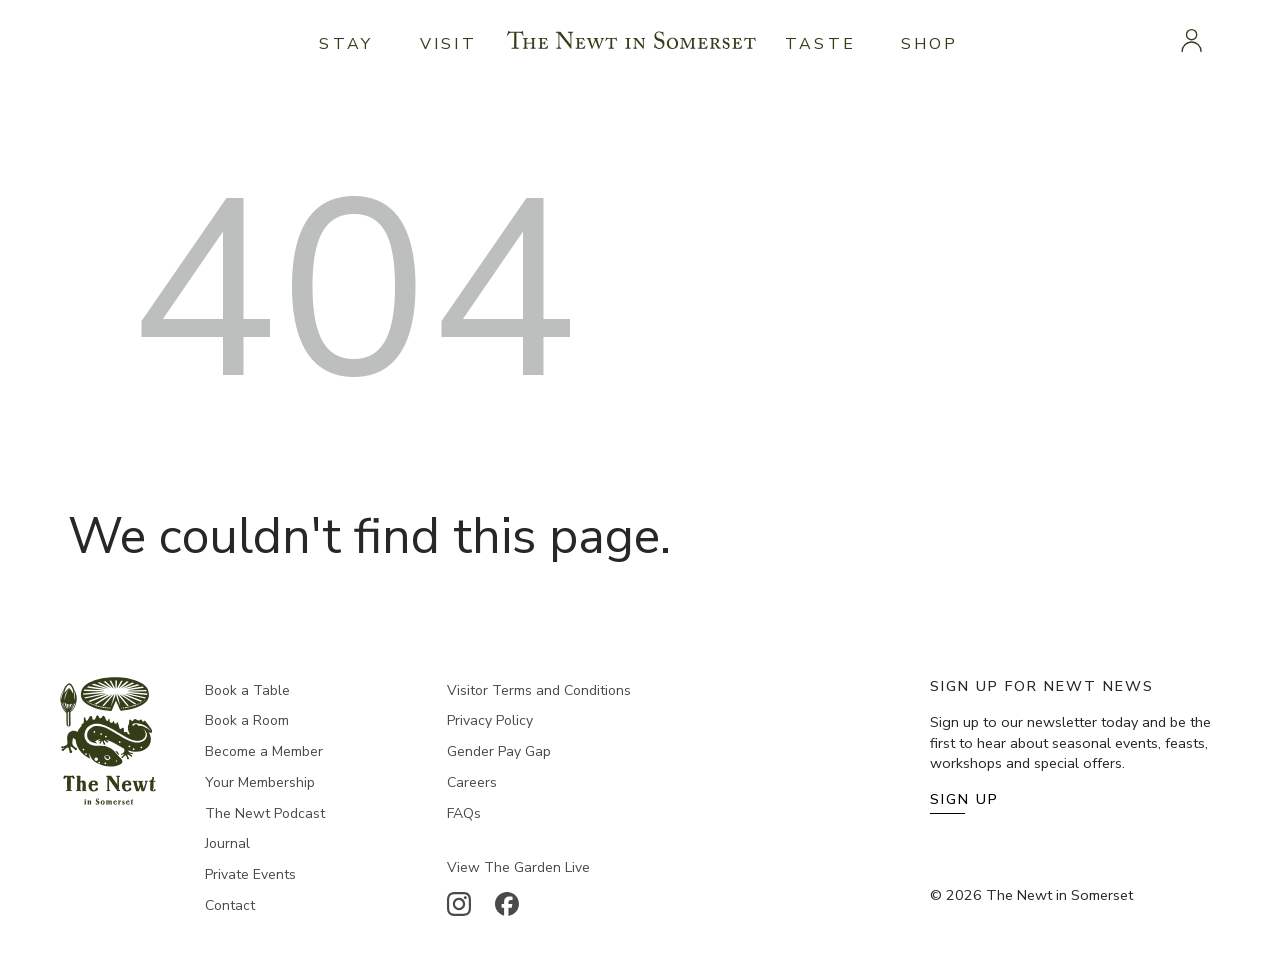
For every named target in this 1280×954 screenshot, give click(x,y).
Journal (227, 843)
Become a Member (264, 751)
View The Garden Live (518, 867)
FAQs (464, 813)
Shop (930, 44)
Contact (230, 905)
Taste (820, 44)
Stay (346, 44)
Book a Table (247, 690)
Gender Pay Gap (499, 751)
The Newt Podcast (265, 813)
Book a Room (247, 720)
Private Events (250, 874)
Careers (472, 782)
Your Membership (260, 782)
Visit (448, 44)
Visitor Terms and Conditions (539, 690)
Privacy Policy (490, 720)
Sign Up (964, 799)
